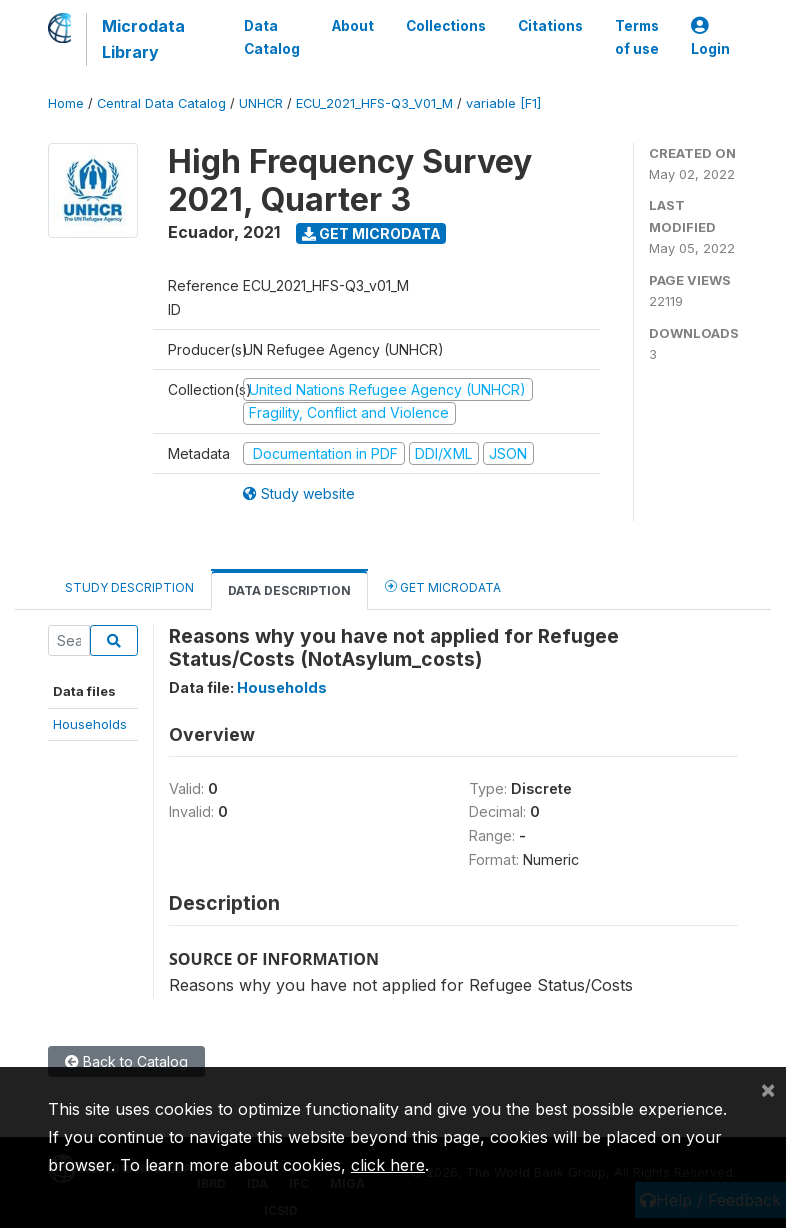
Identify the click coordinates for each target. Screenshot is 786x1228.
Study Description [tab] (129, 587)
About (353, 26)
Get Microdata (371, 233)
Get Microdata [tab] (443, 586)
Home (66, 103)
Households (90, 724)
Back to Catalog (126, 1061)
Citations (550, 26)
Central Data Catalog (161, 103)
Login (710, 37)
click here (388, 1165)
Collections (446, 26)
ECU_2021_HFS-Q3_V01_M (374, 103)
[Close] (768, 1089)
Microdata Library (143, 39)
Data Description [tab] (289, 590)
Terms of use (637, 37)
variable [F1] (503, 103)
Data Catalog (272, 37)
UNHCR (261, 103)
